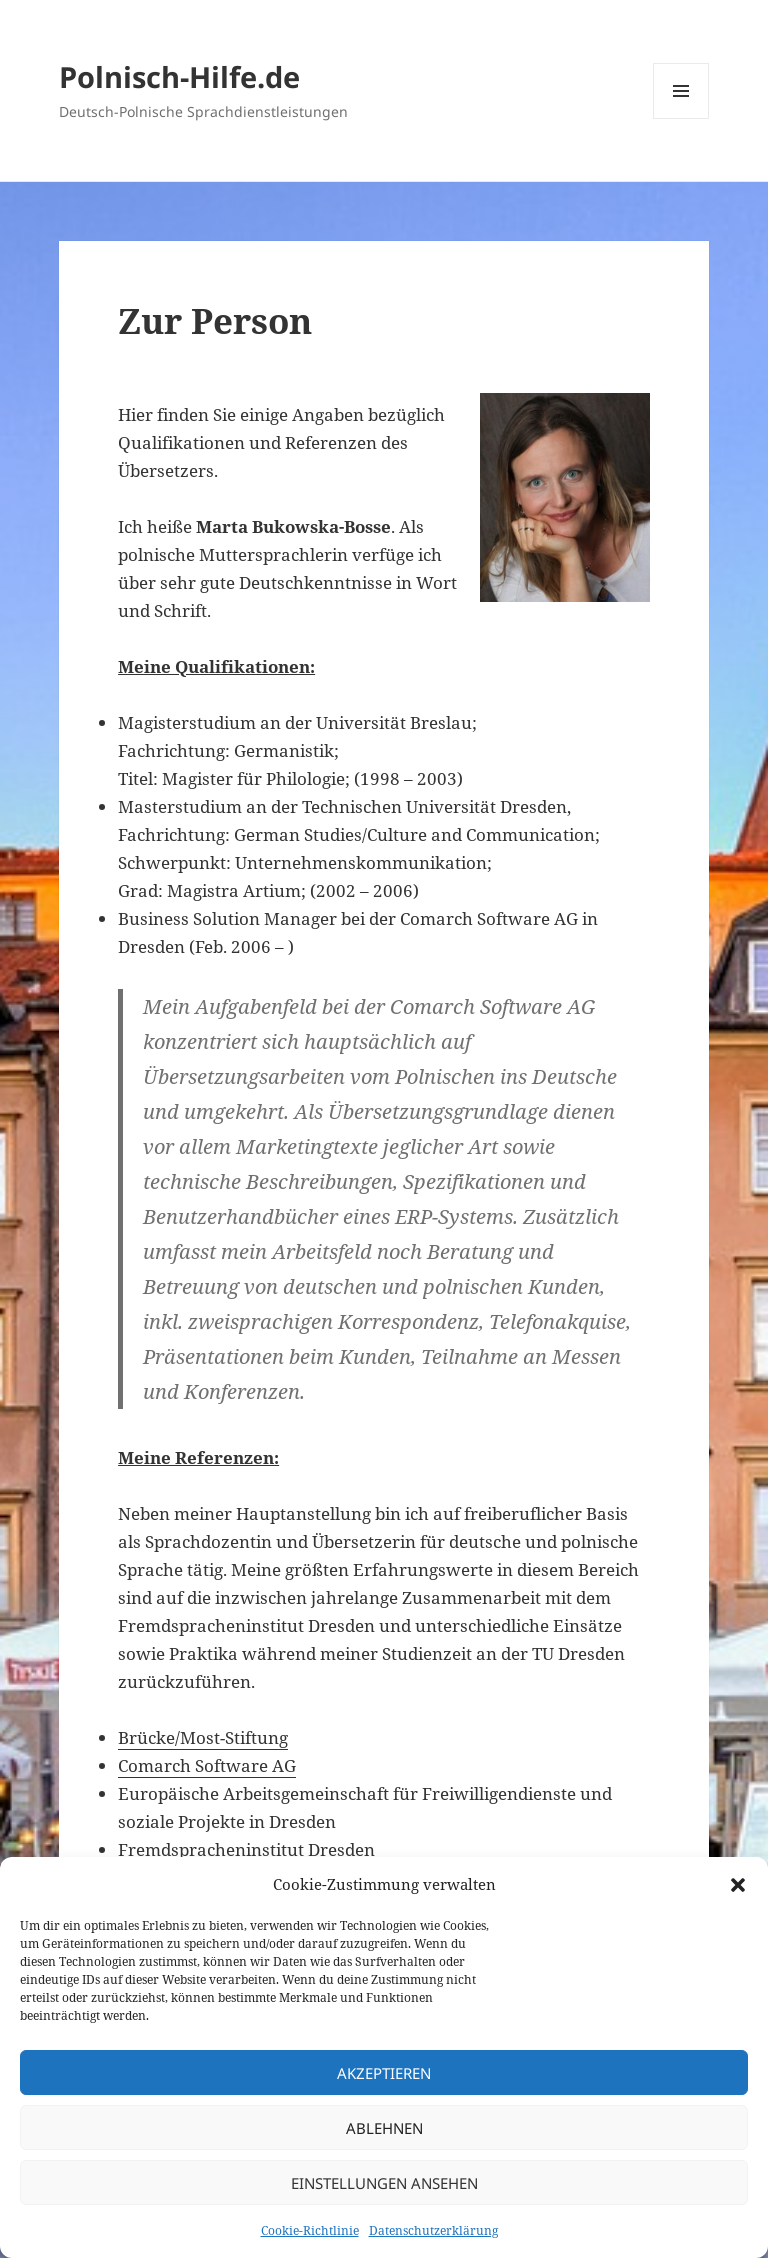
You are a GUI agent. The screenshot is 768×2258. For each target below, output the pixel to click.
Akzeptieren (384, 2073)
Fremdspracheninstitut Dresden (246, 1849)
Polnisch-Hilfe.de (179, 76)
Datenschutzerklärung (433, 2230)
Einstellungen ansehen (384, 2183)
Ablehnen (384, 2128)
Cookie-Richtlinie (310, 2230)
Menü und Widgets (681, 118)
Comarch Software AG (207, 1765)
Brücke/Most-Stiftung (203, 1737)
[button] (738, 1885)
